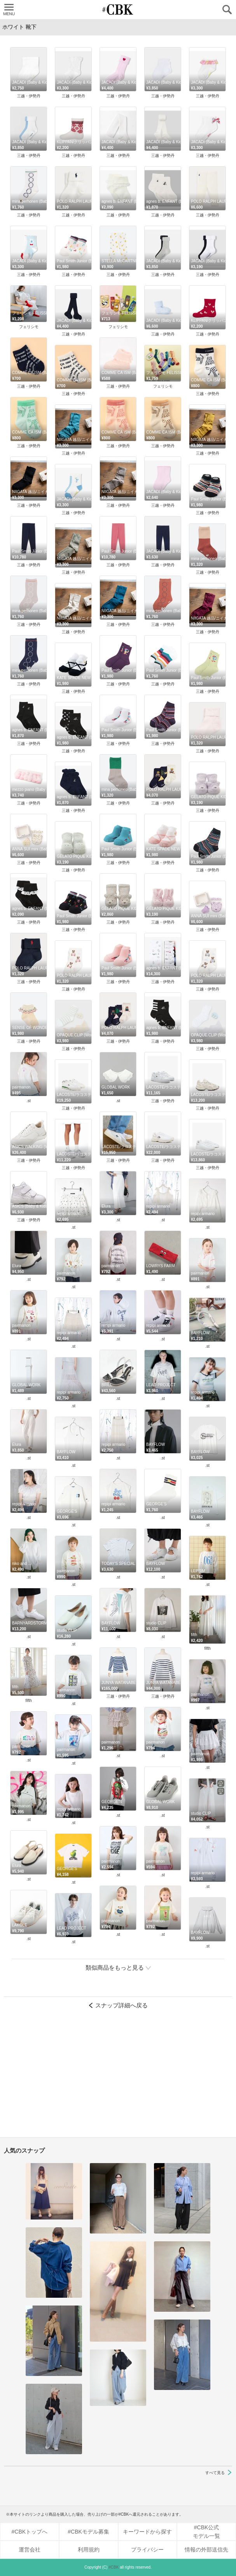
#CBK (113, 2567)
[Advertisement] (118, 2077)
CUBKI (118, 9)
